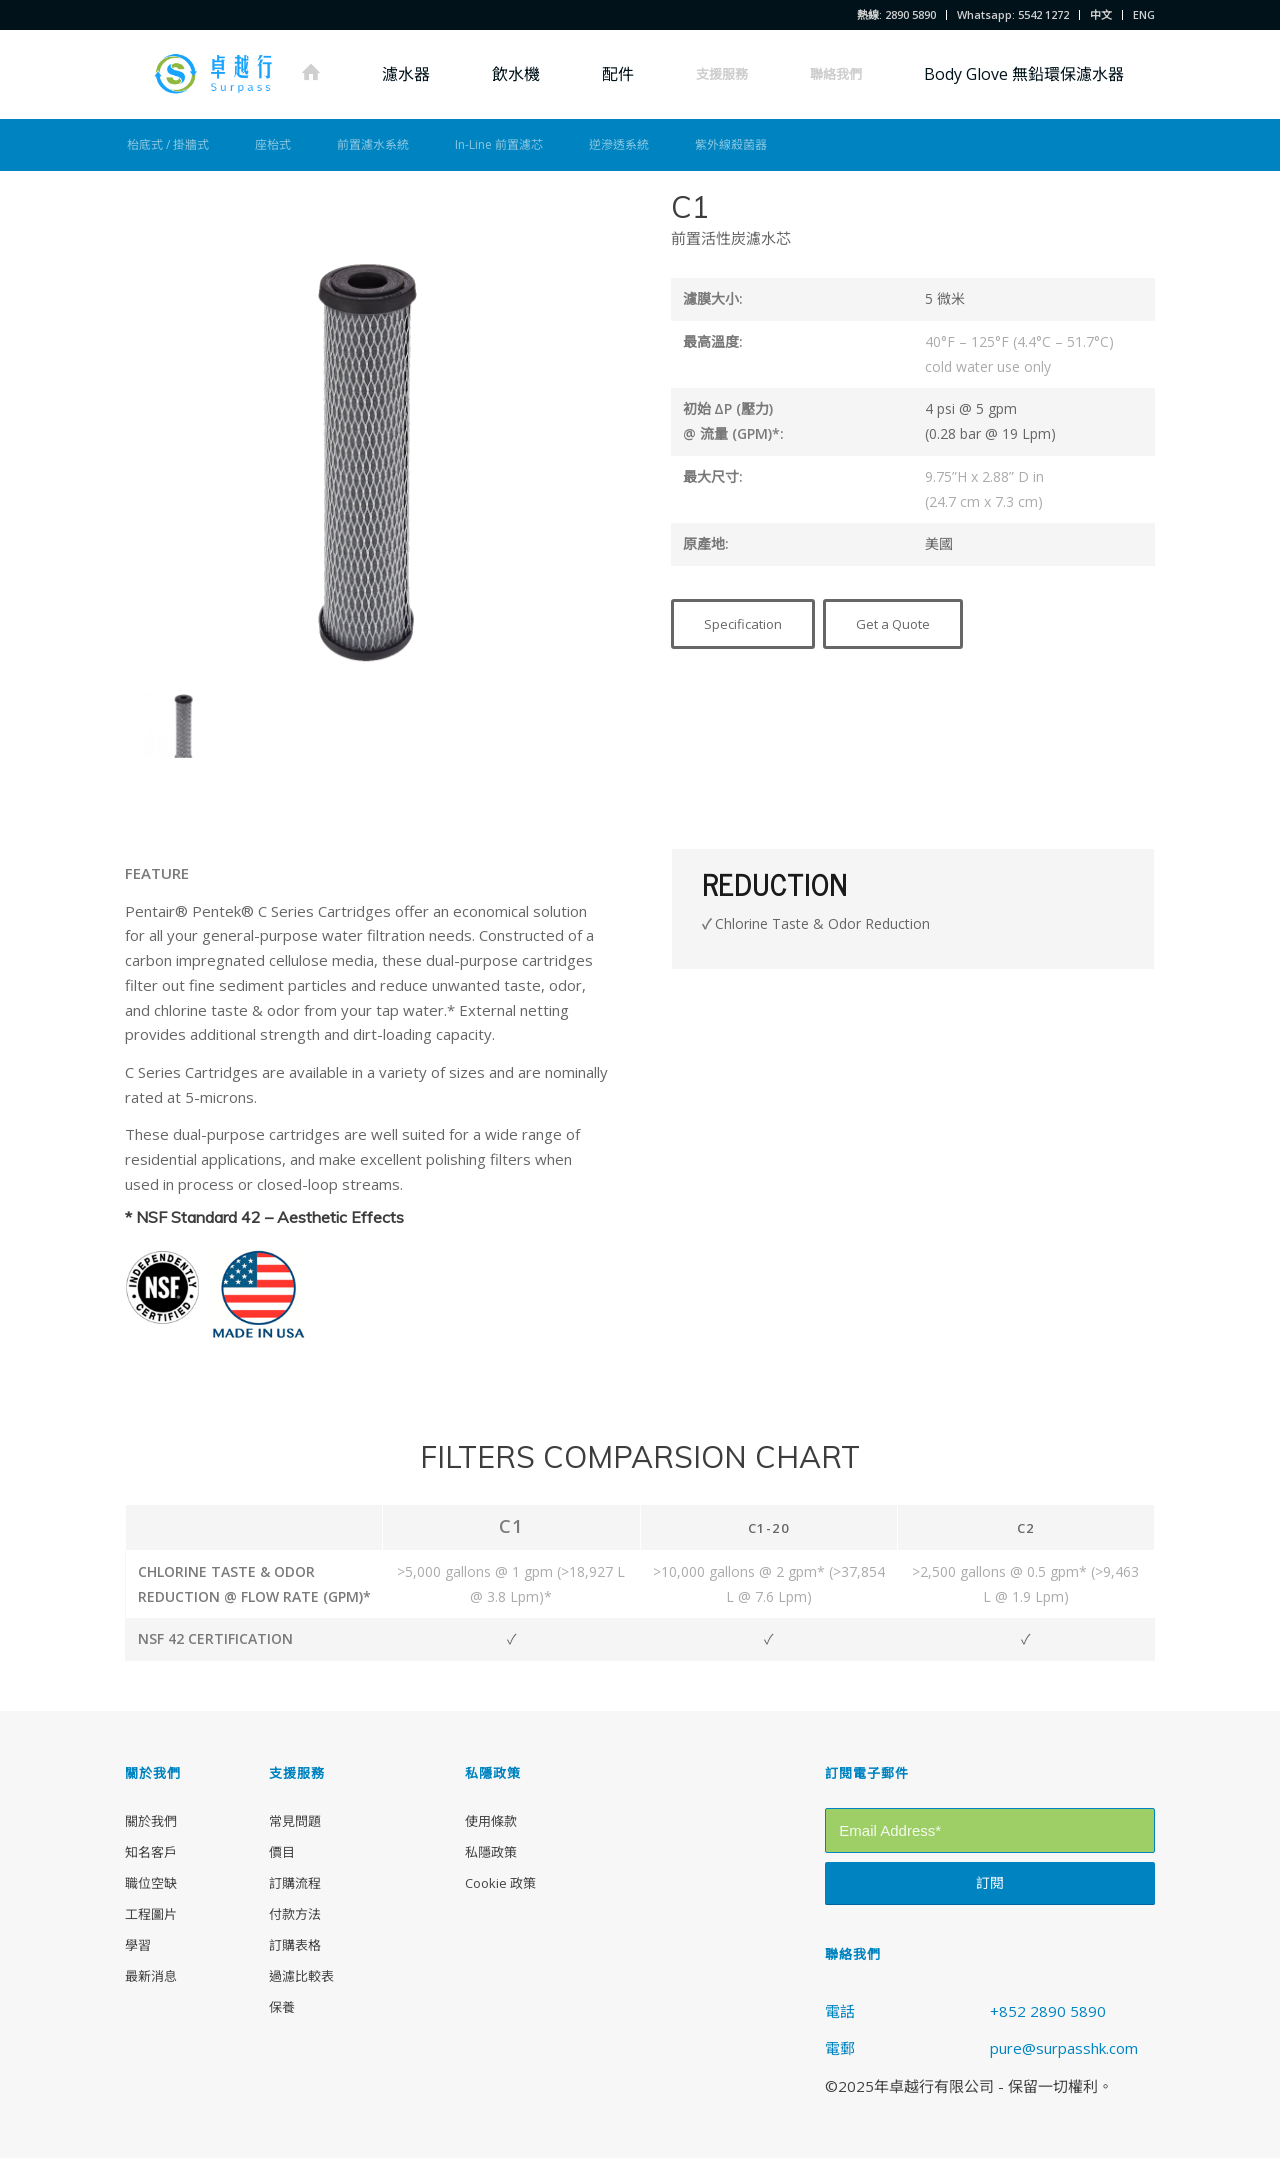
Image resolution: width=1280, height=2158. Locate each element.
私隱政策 (491, 1852)
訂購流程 (295, 1883)
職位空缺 (151, 1883)
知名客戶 (151, 1852)
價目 (282, 1852)
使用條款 (491, 1821)
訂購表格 (295, 1945)
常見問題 (295, 1821)
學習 (138, 1945)
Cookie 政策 (500, 1883)
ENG (1144, 14)
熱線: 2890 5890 (896, 14)
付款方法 (295, 1914)
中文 (1101, 14)
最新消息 (151, 1976)
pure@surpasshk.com (1064, 2048)
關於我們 (151, 1821)
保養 (282, 2007)
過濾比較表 (301, 1976)
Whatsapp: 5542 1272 (1013, 14)
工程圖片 (151, 1914)
